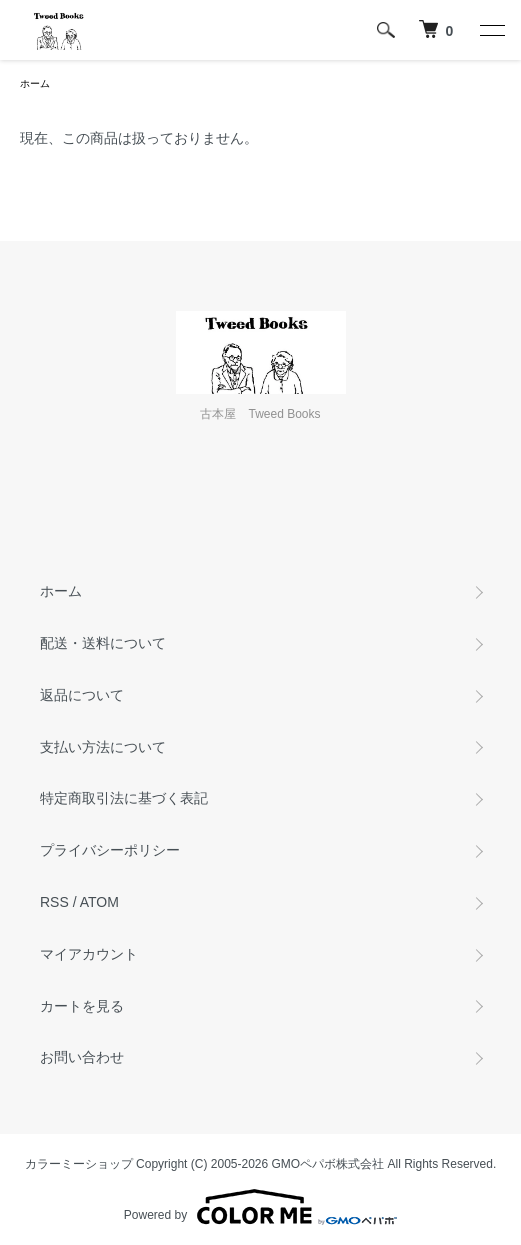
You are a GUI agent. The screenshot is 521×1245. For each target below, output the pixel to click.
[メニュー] (491, 30)
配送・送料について (103, 643)
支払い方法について (103, 747)
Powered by (260, 1207)
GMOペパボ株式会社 (328, 1164)
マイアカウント (89, 954)
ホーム (35, 83)
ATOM (99, 902)
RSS (54, 902)
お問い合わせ (82, 1057)
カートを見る (82, 1006)
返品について (82, 695)
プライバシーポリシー (110, 850)
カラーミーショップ (79, 1164)
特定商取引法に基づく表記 (124, 798)
